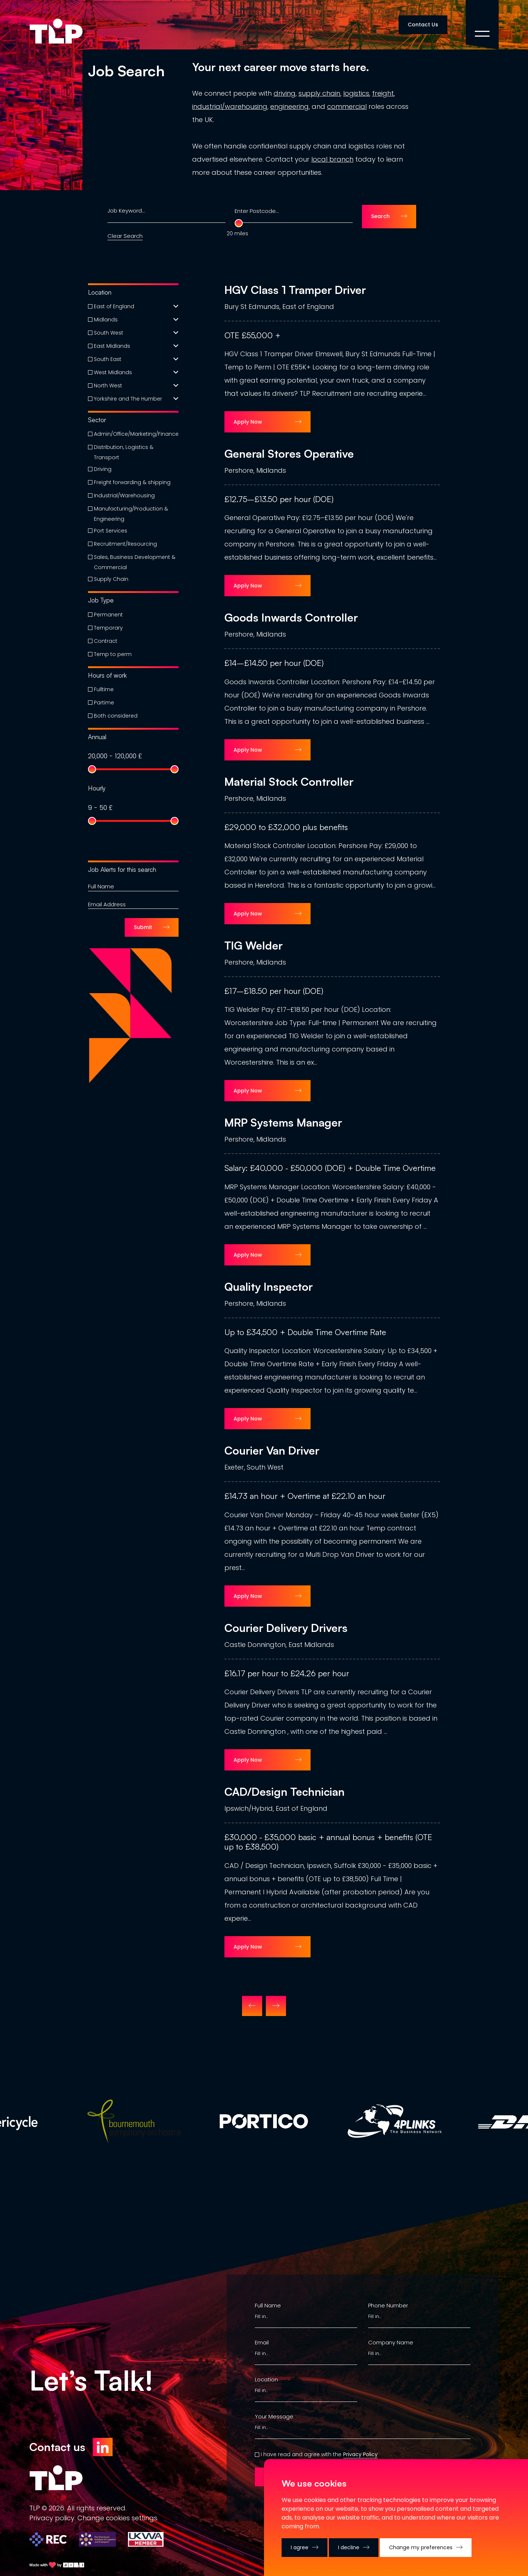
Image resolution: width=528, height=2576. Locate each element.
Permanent (108, 614)
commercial (347, 106)
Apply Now (248, 421)
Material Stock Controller (288, 781)
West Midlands (113, 372)
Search (380, 216)
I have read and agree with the (301, 2454)
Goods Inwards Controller (291, 617)
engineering (289, 106)
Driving (102, 469)
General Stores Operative (289, 453)
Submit (143, 927)
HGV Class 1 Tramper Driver (295, 289)
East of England (114, 306)
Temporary (108, 627)
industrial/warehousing (229, 106)
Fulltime (104, 689)
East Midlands (112, 346)
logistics (356, 93)
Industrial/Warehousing (124, 495)
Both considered (116, 715)
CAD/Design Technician (284, 1791)
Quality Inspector (268, 1286)
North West (108, 385)
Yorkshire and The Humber (128, 398)
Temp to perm (113, 654)
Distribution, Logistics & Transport (123, 452)
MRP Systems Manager (283, 1122)
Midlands (106, 319)
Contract (105, 641)
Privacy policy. (52, 2517)
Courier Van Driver (271, 1450)
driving (285, 93)
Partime (104, 702)
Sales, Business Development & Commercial (134, 562)
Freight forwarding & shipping (132, 482)
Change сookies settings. (117, 2517)
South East (107, 359)
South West (108, 332)
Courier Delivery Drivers (286, 1628)
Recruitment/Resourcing (125, 544)
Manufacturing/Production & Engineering (131, 514)
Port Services (110, 530)
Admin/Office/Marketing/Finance (136, 434)
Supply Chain (111, 579)
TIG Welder (253, 945)
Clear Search (125, 236)
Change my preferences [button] (420, 2547)
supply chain (319, 93)
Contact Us (423, 24)
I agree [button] (299, 2547)
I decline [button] (348, 2547)
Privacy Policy (360, 2454)
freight (383, 93)
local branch (332, 159)
